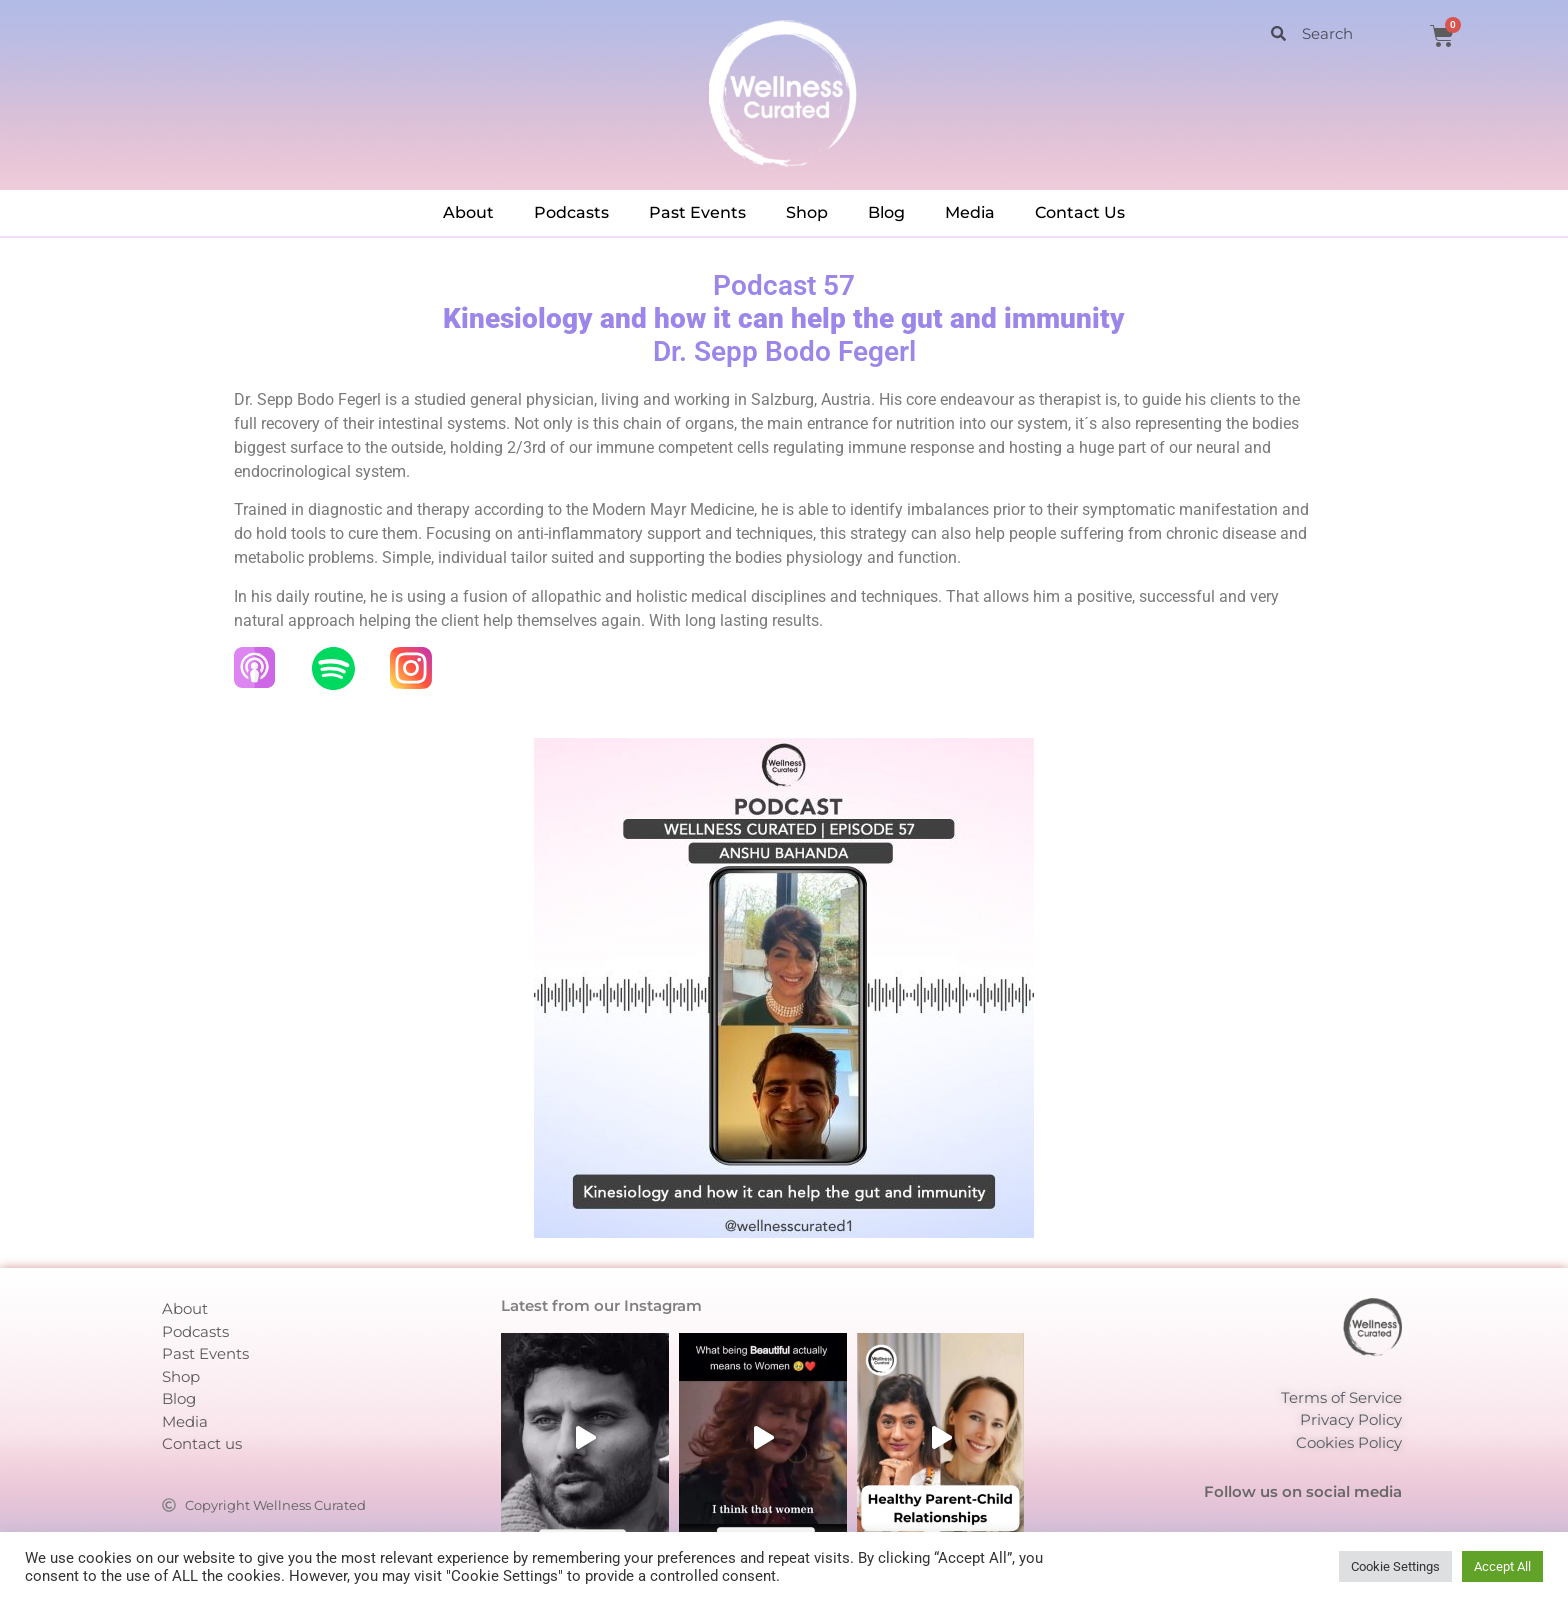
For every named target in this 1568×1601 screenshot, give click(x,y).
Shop (807, 212)
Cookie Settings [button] (1395, 1566)
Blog (886, 212)
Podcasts (571, 212)
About (468, 212)
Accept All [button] (1502, 1566)
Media (970, 212)
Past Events (697, 212)
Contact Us (1080, 212)
